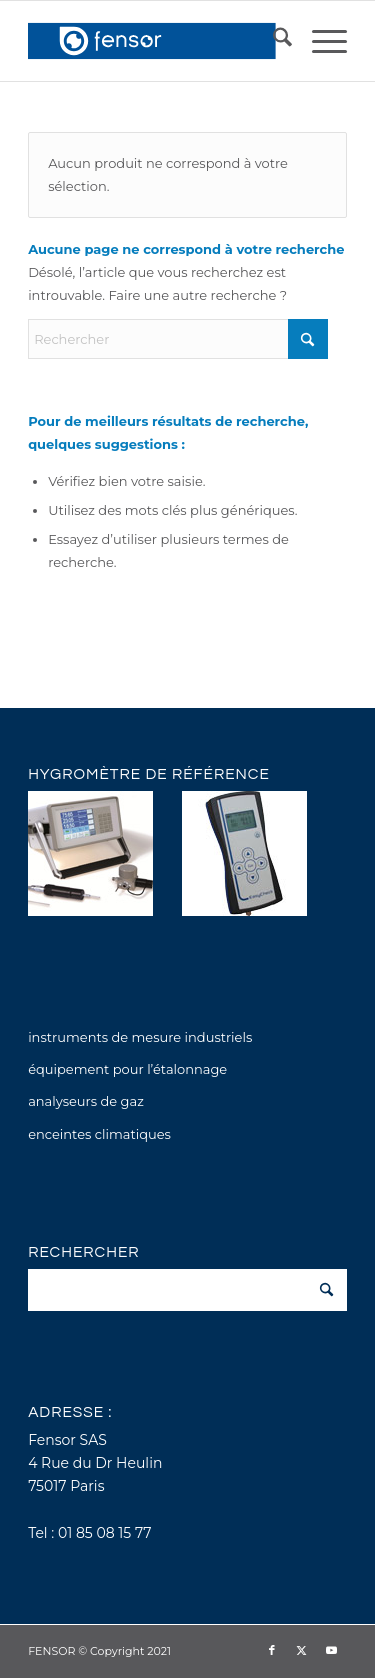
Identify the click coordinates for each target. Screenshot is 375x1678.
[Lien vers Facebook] (272, 1650)
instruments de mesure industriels (140, 1037)
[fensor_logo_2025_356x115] (155, 41)
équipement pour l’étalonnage (127, 1069)
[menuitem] (272, 41)
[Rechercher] (272, 41)
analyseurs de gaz (86, 1101)
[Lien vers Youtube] (332, 1650)
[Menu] (319, 41)
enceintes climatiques (99, 1134)
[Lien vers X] (302, 1650)
